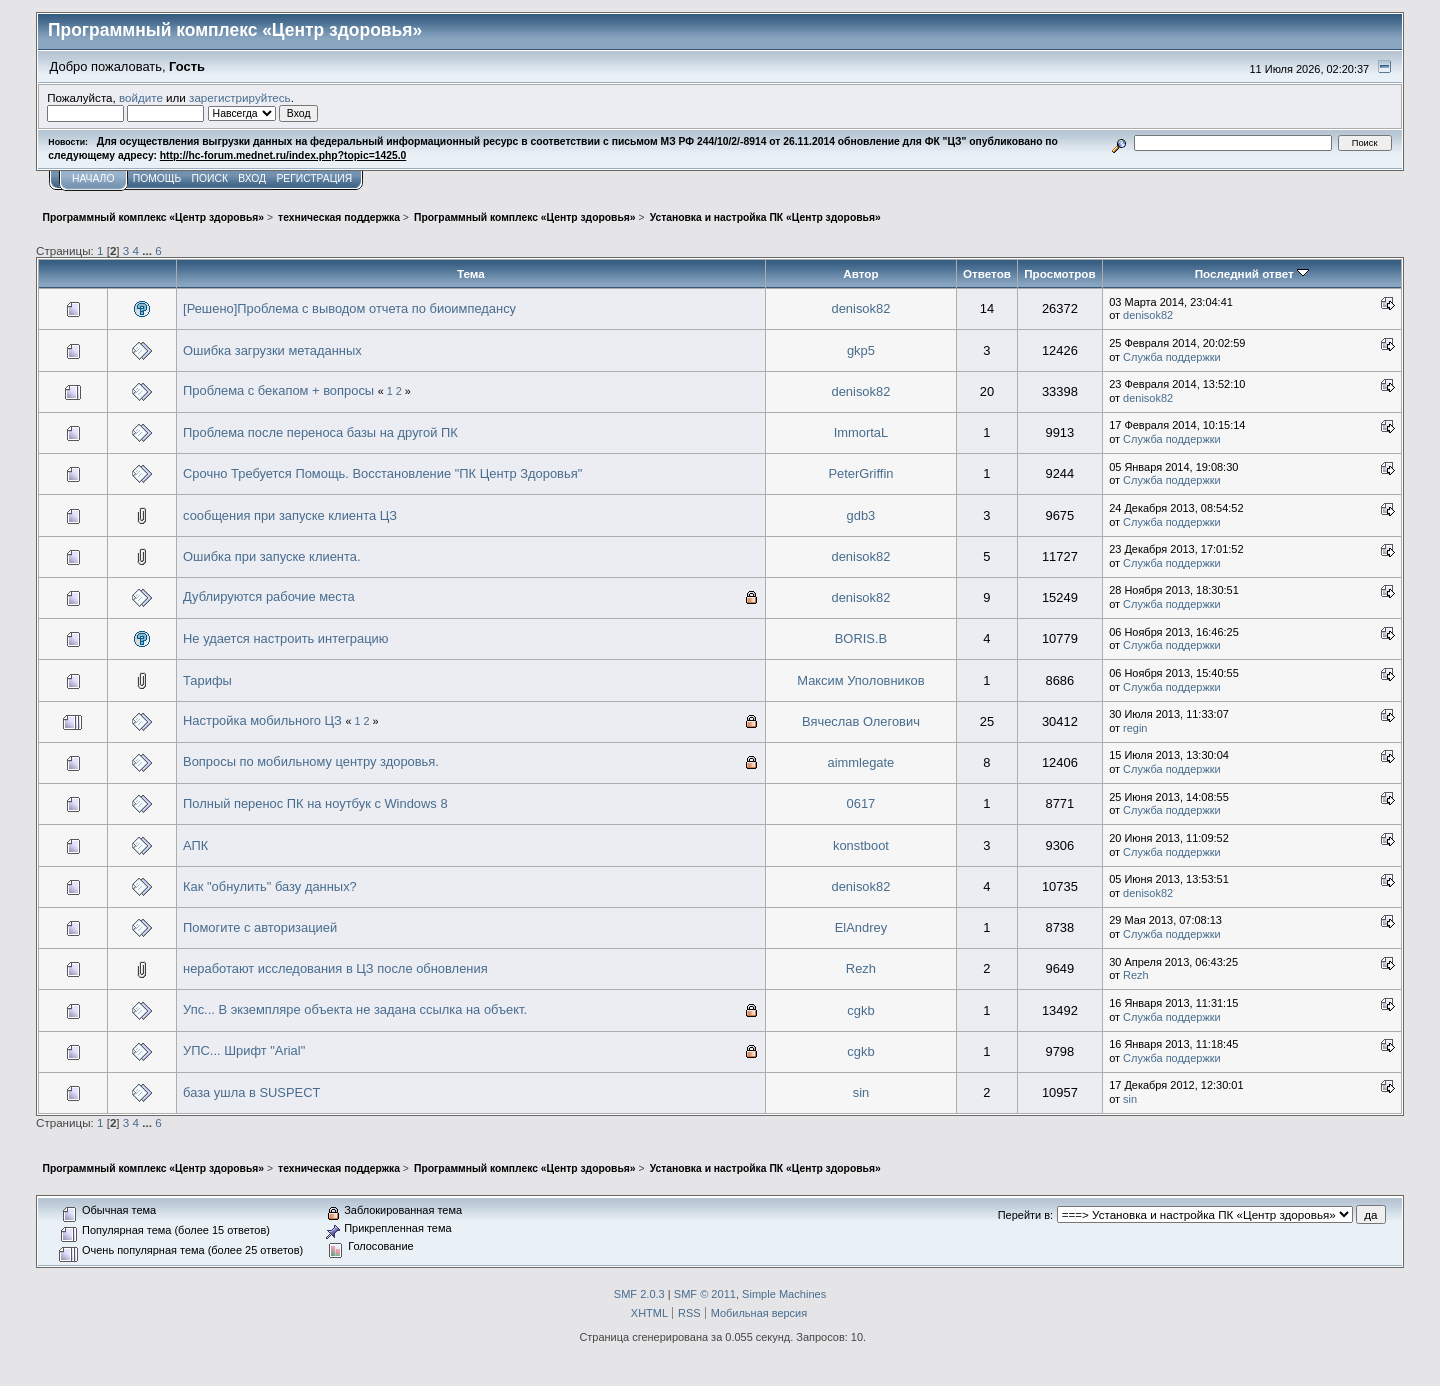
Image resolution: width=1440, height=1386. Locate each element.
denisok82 (861, 308)
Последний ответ (1252, 273)
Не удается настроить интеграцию (285, 638)
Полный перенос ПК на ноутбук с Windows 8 (315, 803)
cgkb (860, 1010)
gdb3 (861, 515)
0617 (861, 803)
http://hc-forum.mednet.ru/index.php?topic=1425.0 (283, 155)
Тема (471, 273)
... (148, 250)
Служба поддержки (1172, 357)
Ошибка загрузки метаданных (272, 350)
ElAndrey (861, 927)
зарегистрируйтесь (240, 97)
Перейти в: (1025, 1215)
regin (1135, 728)
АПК (195, 845)
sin (861, 1092)
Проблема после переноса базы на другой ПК (320, 432)
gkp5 (861, 350)
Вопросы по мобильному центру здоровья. (311, 761)
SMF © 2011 (705, 1294)
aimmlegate (861, 762)
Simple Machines (784, 1294)
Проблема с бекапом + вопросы (278, 390)
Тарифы (207, 680)
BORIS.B (861, 638)
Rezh (861, 968)
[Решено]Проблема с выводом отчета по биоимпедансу (349, 308)
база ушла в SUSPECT (251, 1092)
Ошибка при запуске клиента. (271, 556)
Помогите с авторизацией (260, 927)
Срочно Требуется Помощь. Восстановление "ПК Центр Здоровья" (382, 473)
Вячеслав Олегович (861, 721)
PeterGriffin (860, 473)
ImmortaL (861, 432)
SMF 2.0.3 (639, 1294)
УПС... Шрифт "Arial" (244, 1050)
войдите (141, 97)
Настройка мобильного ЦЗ (262, 720)
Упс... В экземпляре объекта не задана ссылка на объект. (355, 1009)
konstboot (861, 845)
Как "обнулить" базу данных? (270, 886)
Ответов (987, 273)
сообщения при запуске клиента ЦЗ (290, 515)
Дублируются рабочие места (269, 596)
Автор (860, 273)
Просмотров (1059, 273)
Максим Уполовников (860, 680)
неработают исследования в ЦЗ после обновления (335, 968)
